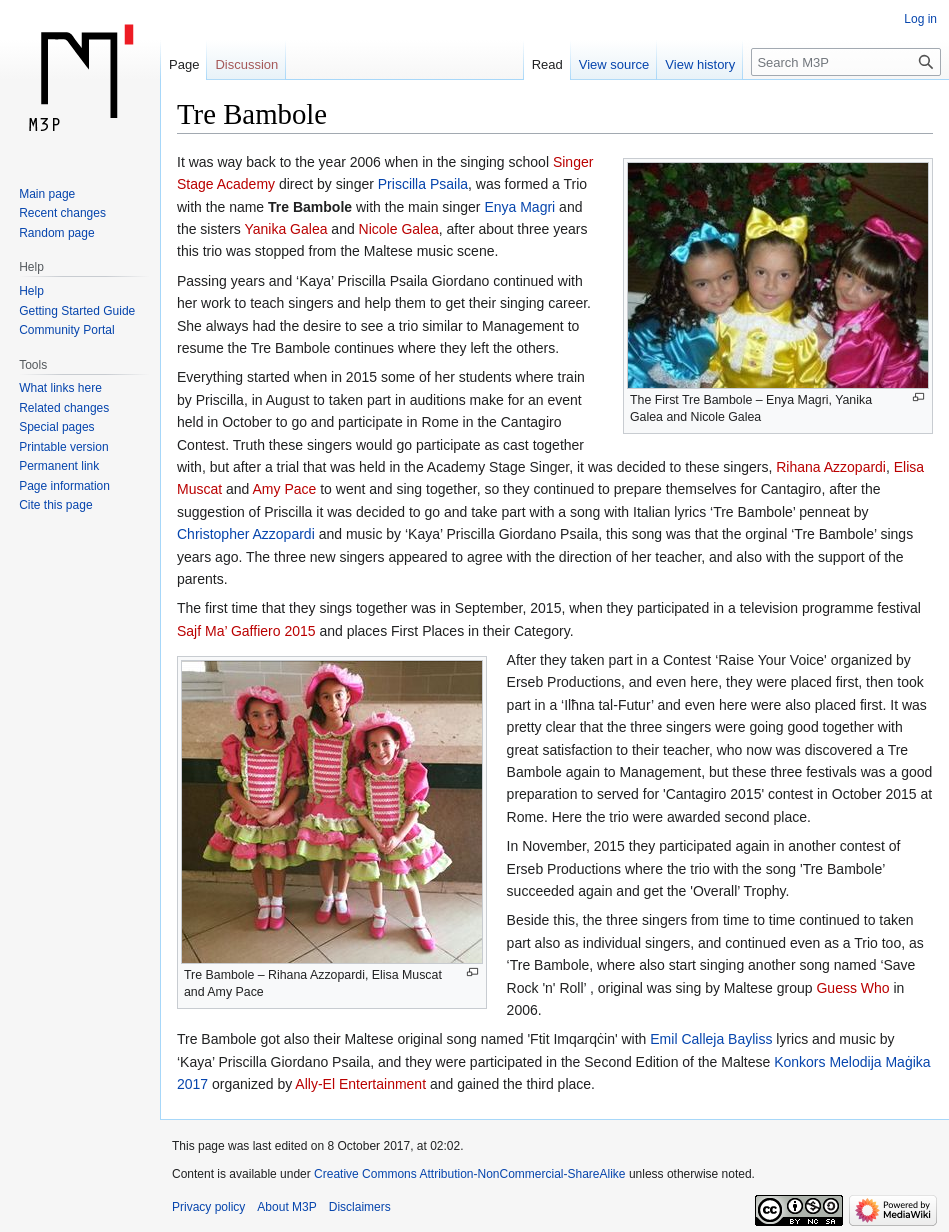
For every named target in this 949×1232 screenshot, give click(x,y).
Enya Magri (519, 207)
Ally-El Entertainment (360, 1084)
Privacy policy (208, 1207)
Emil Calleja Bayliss (711, 1039)
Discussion (246, 64)
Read (547, 64)
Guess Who (852, 988)
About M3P (286, 1207)
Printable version (63, 447)
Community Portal (66, 330)
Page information (64, 486)
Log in (920, 19)
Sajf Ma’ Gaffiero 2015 (246, 631)
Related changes (64, 408)
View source (614, 64)
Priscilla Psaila (423, 184)
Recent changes (62, 213)
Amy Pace (285, 489)
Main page (47, 194)
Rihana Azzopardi (831, 467)
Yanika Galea (285, 229)
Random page (56, 233)
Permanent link (59, 466)
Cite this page (55, 505)
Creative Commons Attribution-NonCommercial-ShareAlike (469, 1174)
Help (31, 291)
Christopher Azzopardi (246, 534)
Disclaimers (360, 1207)
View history (700, 64)
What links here (60, 388)
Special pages (56, 427)
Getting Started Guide (77, 311)
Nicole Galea (399, 229)
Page (184, 64)
